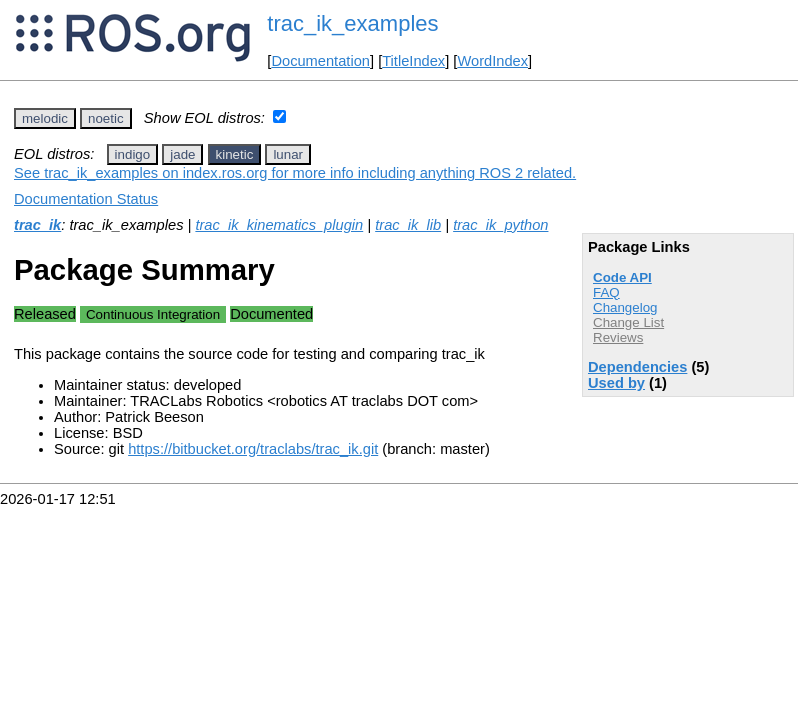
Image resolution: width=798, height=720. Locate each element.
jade (182, 154)
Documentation (320, 61)
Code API (622, 277)
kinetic (235, 154)
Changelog (625, 307)
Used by (616, 383)
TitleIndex (413, 61)
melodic (45, 118)
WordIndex (492, 61)
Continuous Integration (153, 314)
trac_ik (37, 225)
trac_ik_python (500, 225)
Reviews (618, 337)
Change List (628, 322)
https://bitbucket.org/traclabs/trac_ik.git (253, 449)
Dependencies (637, 367)
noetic (106, 118)
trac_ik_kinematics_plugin (279, 225)
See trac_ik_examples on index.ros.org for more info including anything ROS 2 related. (295, 173)
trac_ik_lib (408, 225)
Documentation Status (86, 199)
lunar (288, 154)
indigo (133, 154)
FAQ (606, 292)
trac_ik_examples (352, 23)
